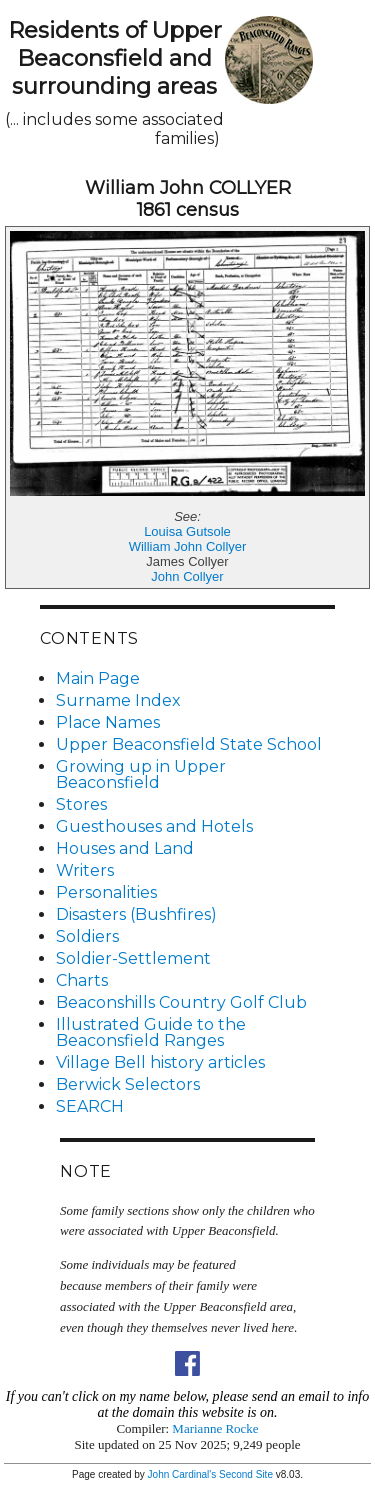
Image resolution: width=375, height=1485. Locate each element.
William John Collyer (188, 546)
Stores (81, 804)
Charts (82, 980)
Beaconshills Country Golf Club (181, 1002)
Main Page (98, 678)
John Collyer (187, 576)
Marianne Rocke (215, 1428)
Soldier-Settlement (133, 958)
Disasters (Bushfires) (136, 914)
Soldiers (87, 936)
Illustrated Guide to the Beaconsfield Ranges (151, 1032)
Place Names (108, 722)
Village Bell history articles (160, 1062)
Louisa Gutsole (187, 531)
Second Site (246, 1474)
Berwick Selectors (128, 1084)
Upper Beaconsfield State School (189, 744)
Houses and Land (125, 848)
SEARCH (90, 1106)
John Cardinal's (182, 1474)
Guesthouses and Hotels (154, 826)
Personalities (106, 892)
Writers (85, 870)
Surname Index (118, 700)
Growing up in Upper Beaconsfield (141, 774)
